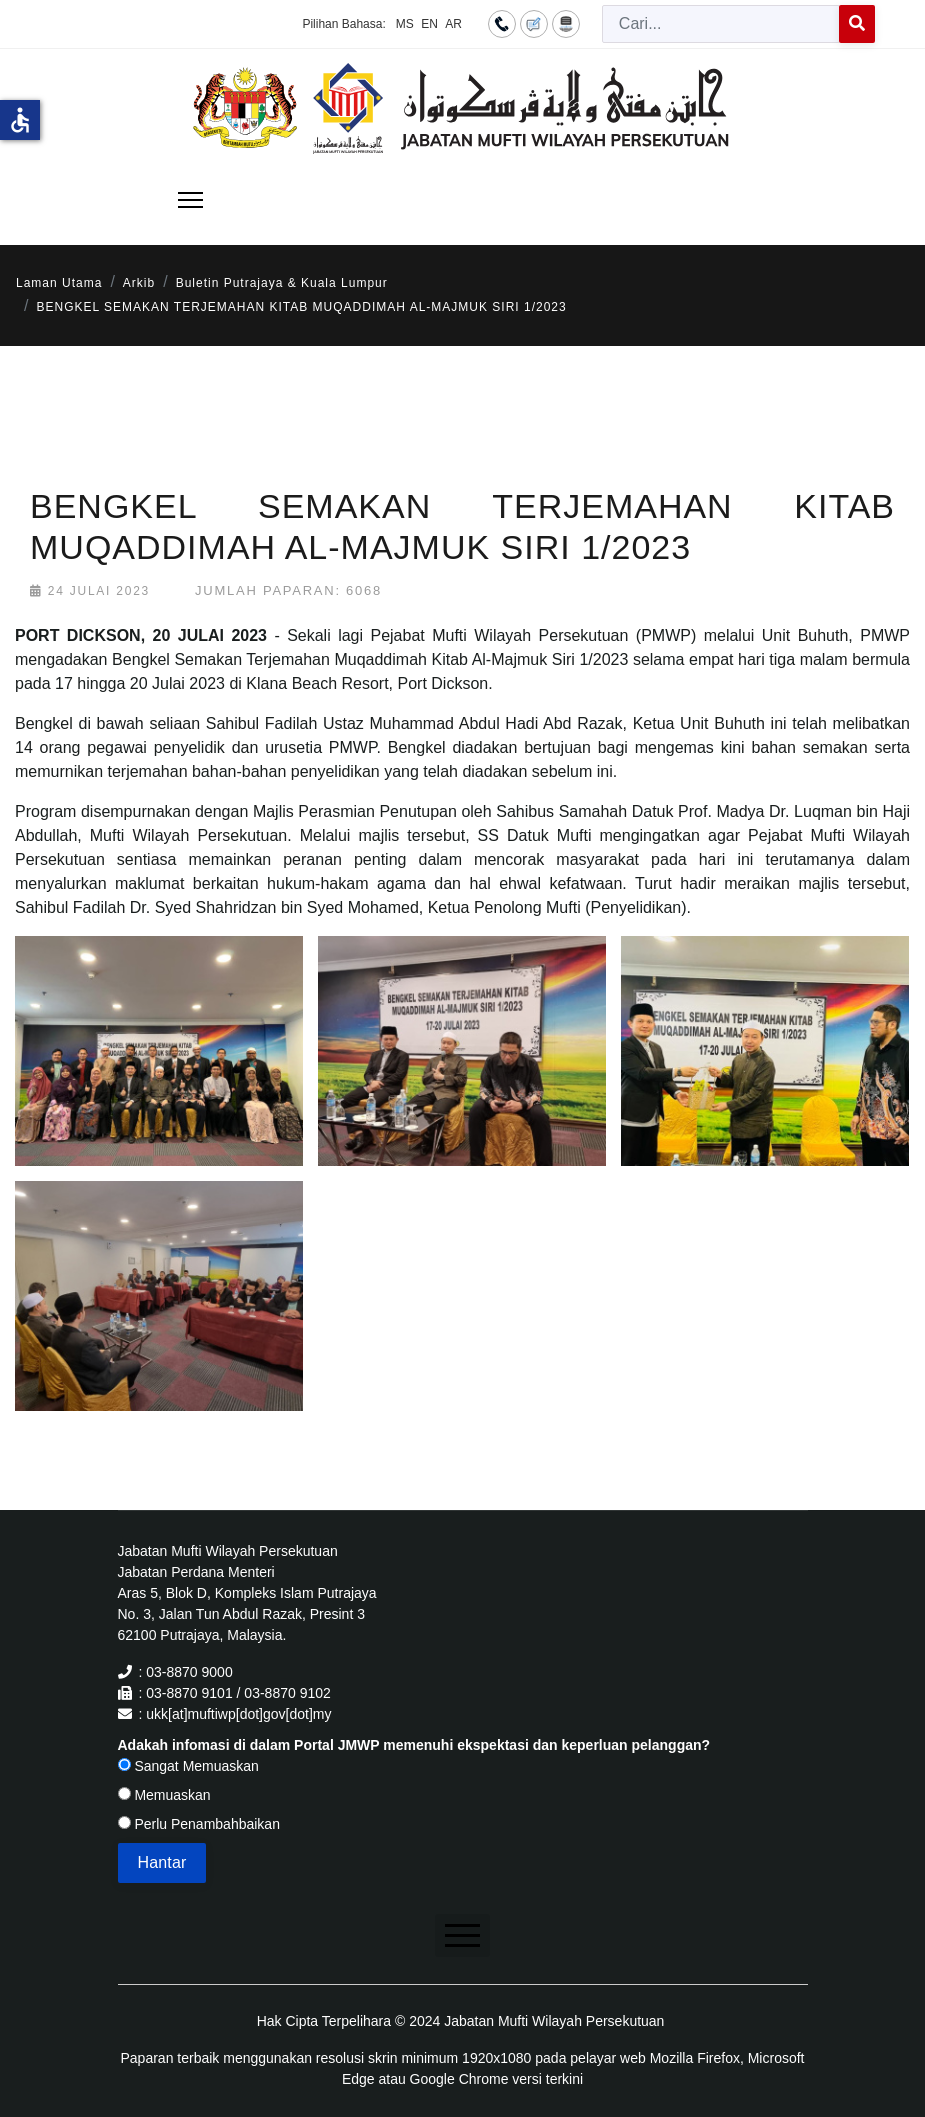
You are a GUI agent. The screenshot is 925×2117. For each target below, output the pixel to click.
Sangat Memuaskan (188, 1766)
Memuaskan (164, 1795)
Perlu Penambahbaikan (199, 1824)
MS (405, 24)
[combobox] (721, 24)
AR (453, 24)
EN (429, 24)
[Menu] (190, 200)
